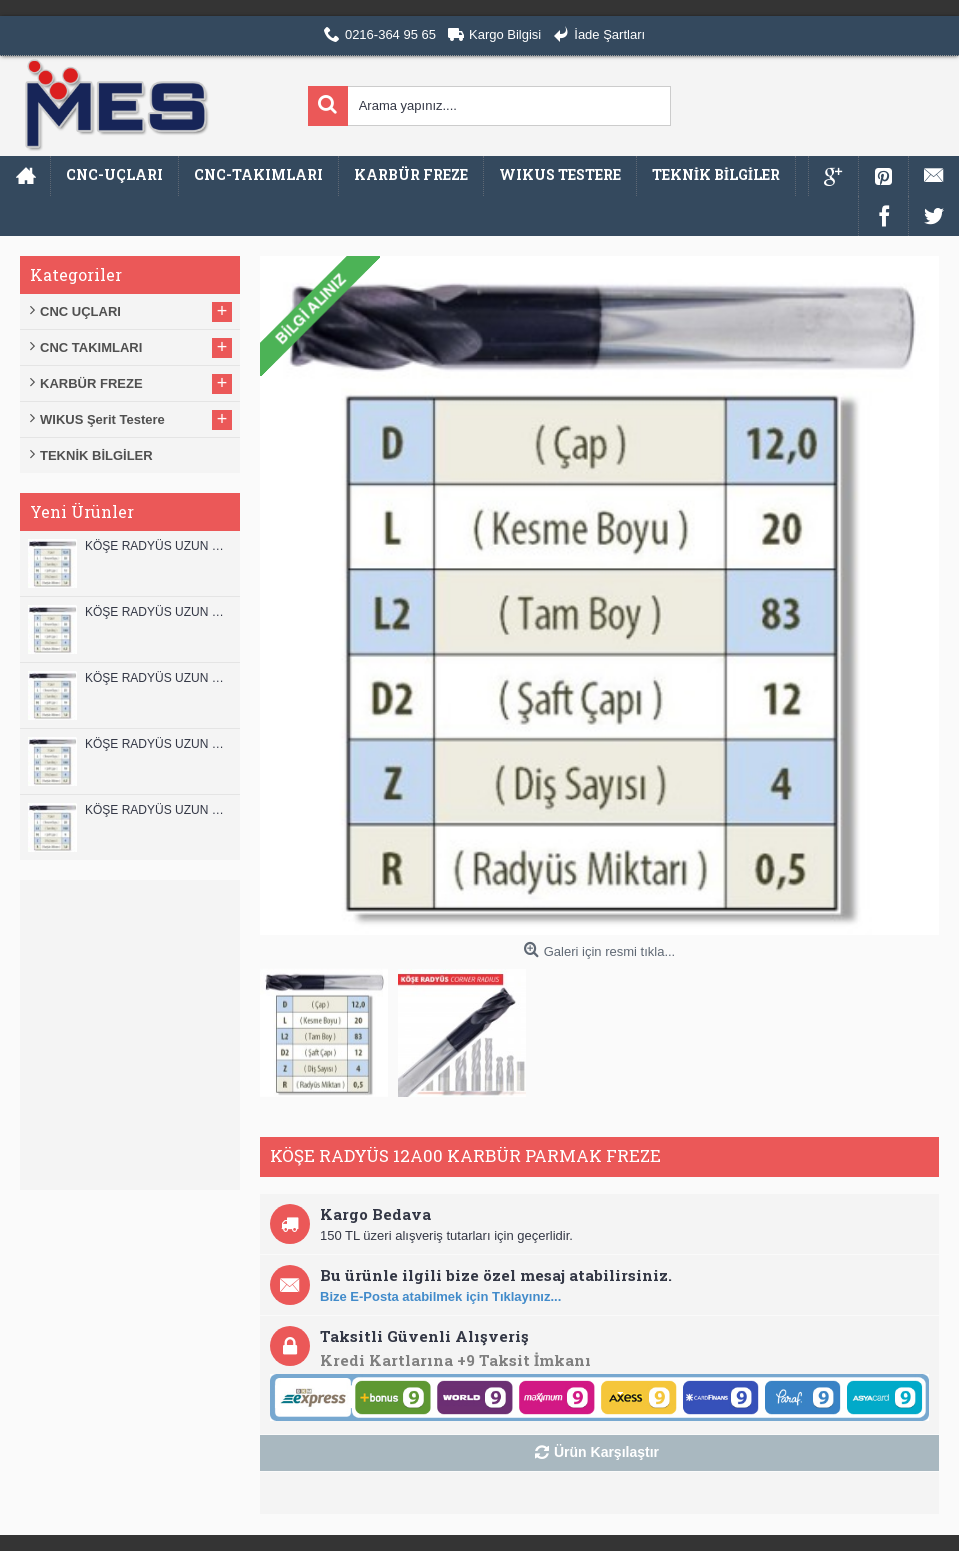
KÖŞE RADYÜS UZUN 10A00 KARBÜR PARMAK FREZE (157, 744)
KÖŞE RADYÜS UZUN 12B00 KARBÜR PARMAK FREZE (157, 546)
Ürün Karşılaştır (606, 1452)
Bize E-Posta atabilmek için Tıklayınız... (440, 1296)
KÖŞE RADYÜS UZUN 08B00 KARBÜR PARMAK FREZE (157, 810)
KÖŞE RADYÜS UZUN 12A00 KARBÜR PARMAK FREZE (157, 612)
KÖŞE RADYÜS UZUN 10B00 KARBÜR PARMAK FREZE (157, 678)
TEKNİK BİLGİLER (96, 455)
